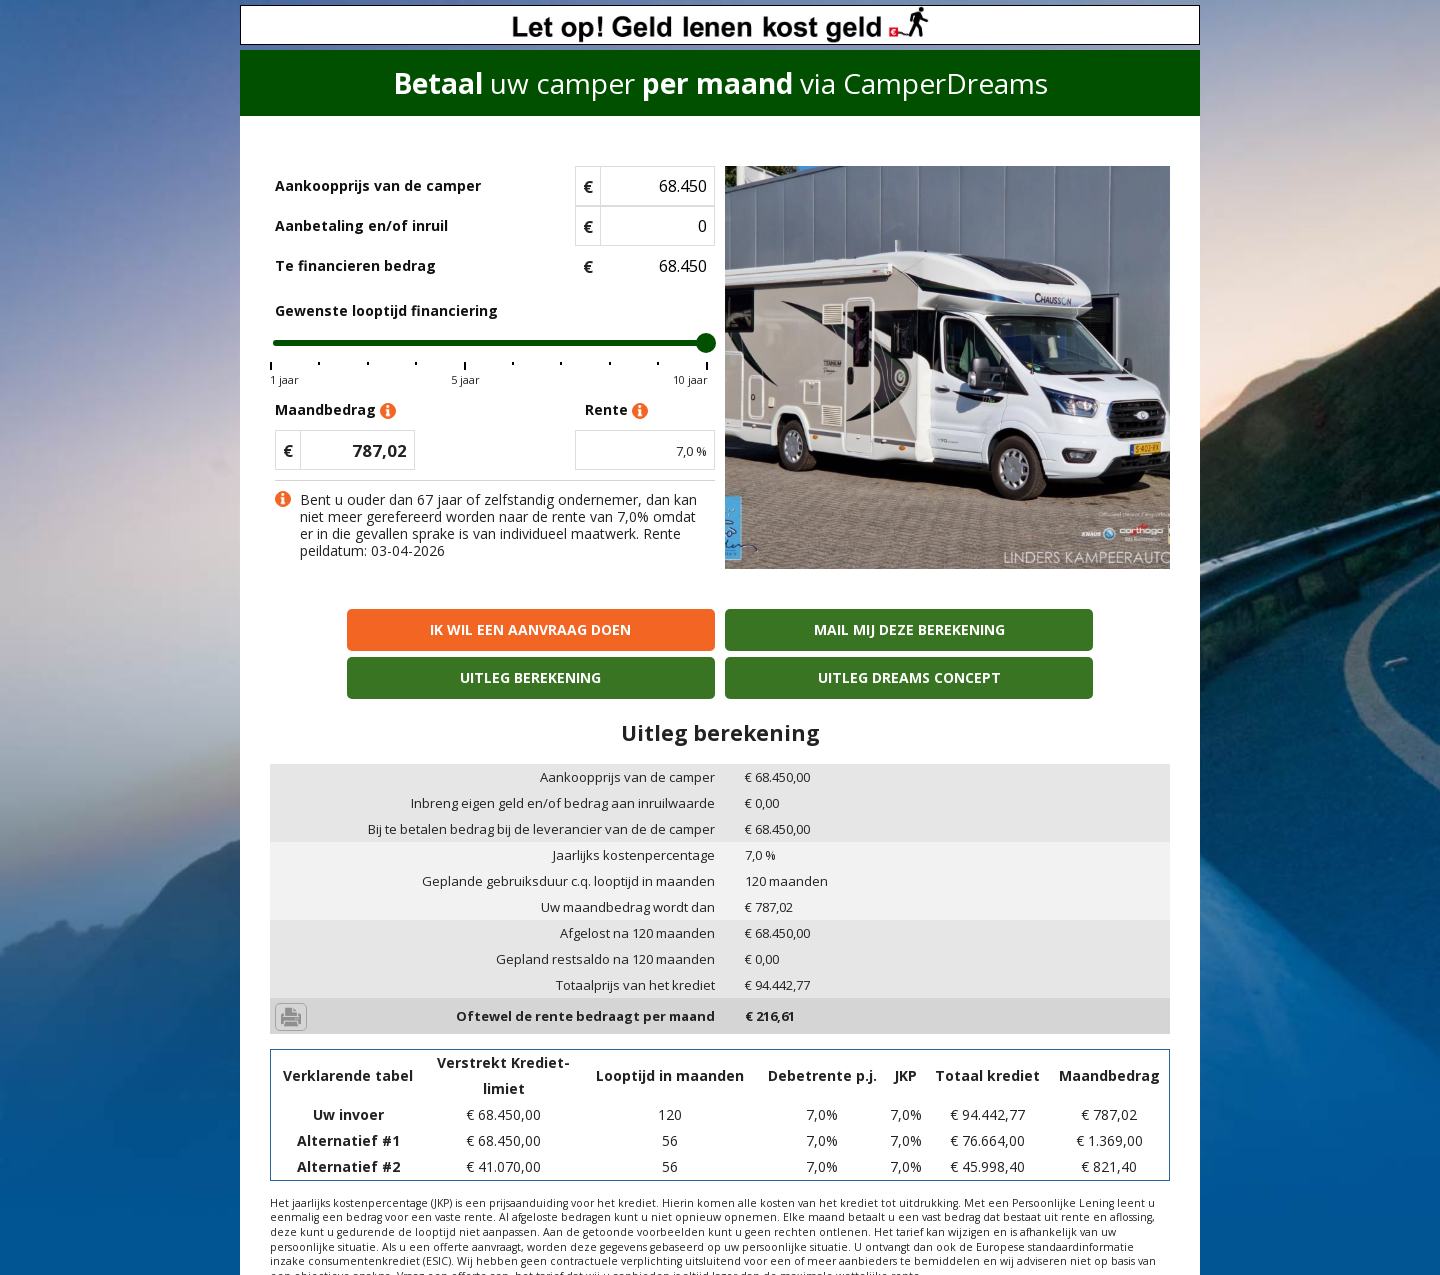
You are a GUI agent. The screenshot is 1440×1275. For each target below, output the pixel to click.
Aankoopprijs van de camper (378, 185)
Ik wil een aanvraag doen (378, 629)
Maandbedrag (335, 410)
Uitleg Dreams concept (1061, 629)
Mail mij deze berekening (606, 629)
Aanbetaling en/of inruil (361, 225)
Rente (616, 410)
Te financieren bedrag (355, 265)
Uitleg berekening (833, 629)
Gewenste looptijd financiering (386, 310)
